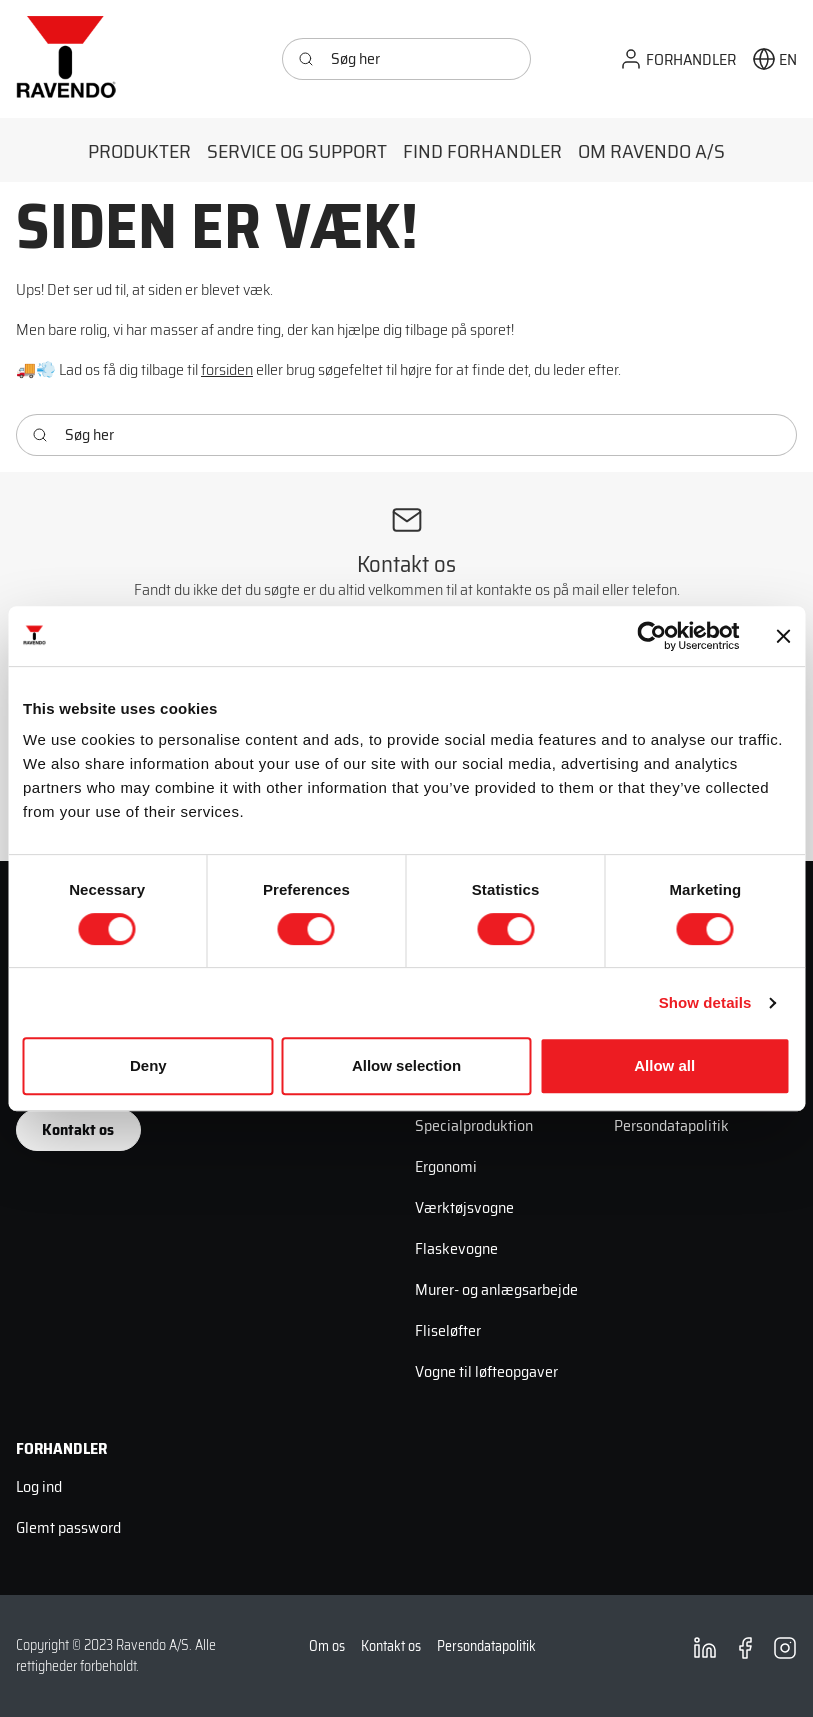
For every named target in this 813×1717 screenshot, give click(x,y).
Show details (705, 1002)
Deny (148, 1065)
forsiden (227, 369)
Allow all (664, 1065)
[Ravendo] (66, 59)
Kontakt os (78, 1129)
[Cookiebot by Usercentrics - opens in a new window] (651, 636)
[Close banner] (783, 636)
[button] (677, 59)
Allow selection (406, 1065)
